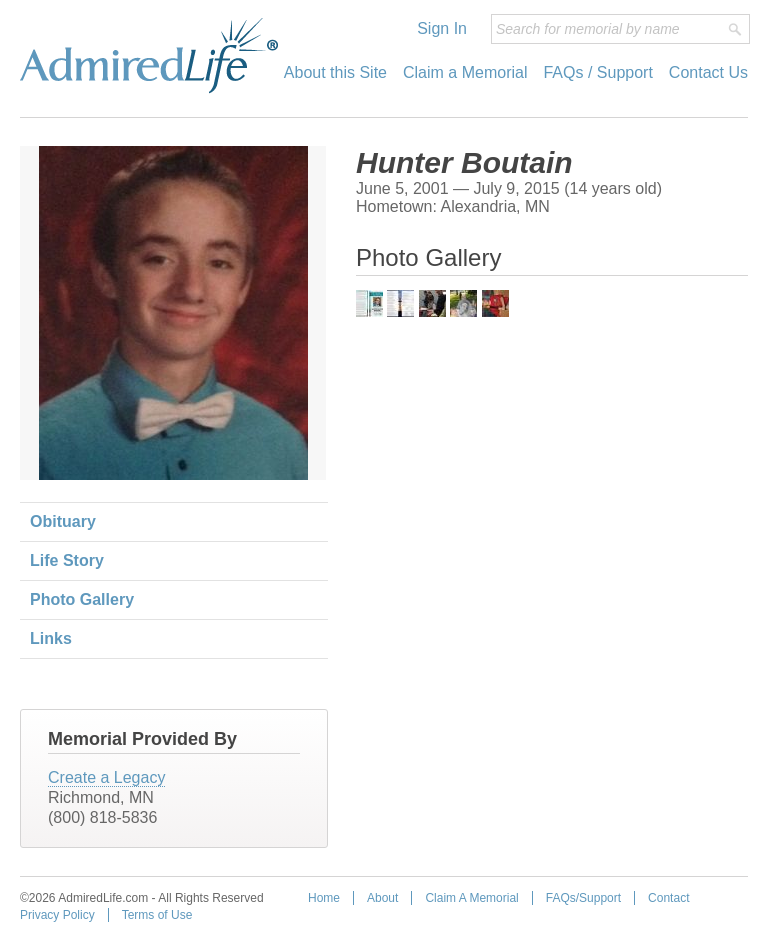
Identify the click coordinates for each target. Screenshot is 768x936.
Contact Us (708, 72)
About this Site (335, 72)
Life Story (67, 560)
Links (51, 638)
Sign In (442, 28)
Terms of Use (157, 915)
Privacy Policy (57, 915)
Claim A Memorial (471, 898)
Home (324, 898)
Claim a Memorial (465, 72)
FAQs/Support (583, 898)
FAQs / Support (597, 72)
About (382, 898)
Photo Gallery (82, 599)
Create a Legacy (106, 777)
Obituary (63, 521)
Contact (668, 898)
